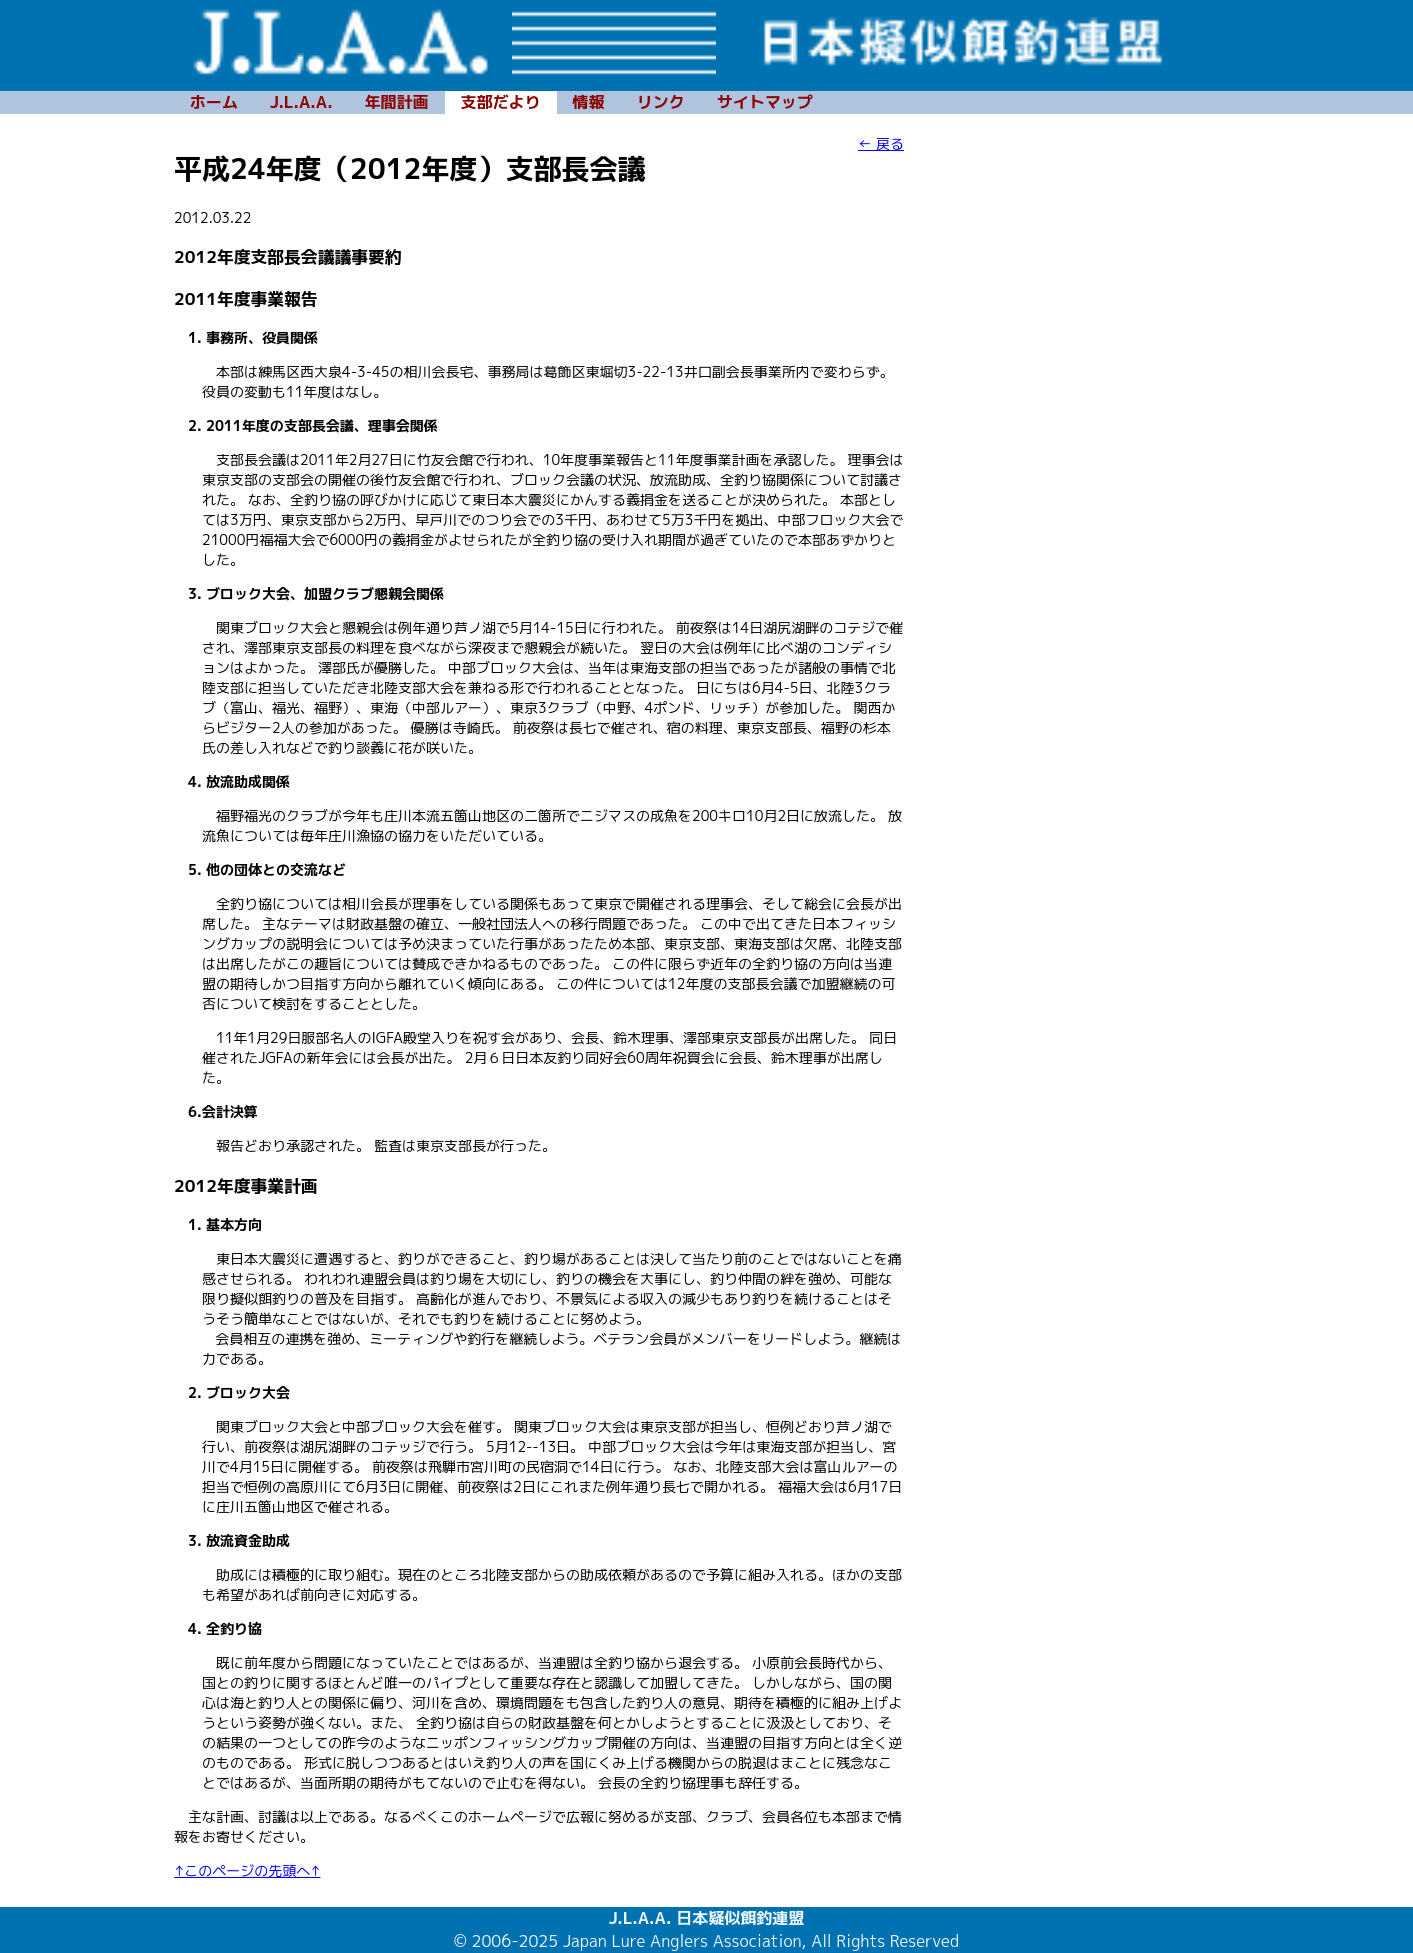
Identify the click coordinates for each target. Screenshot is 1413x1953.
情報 (589, 102)
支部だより (501, 102)
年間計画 (397, 102)
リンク (661, 102)
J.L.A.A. (301, 102)
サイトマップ (765, 102)
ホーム (214, 102)
